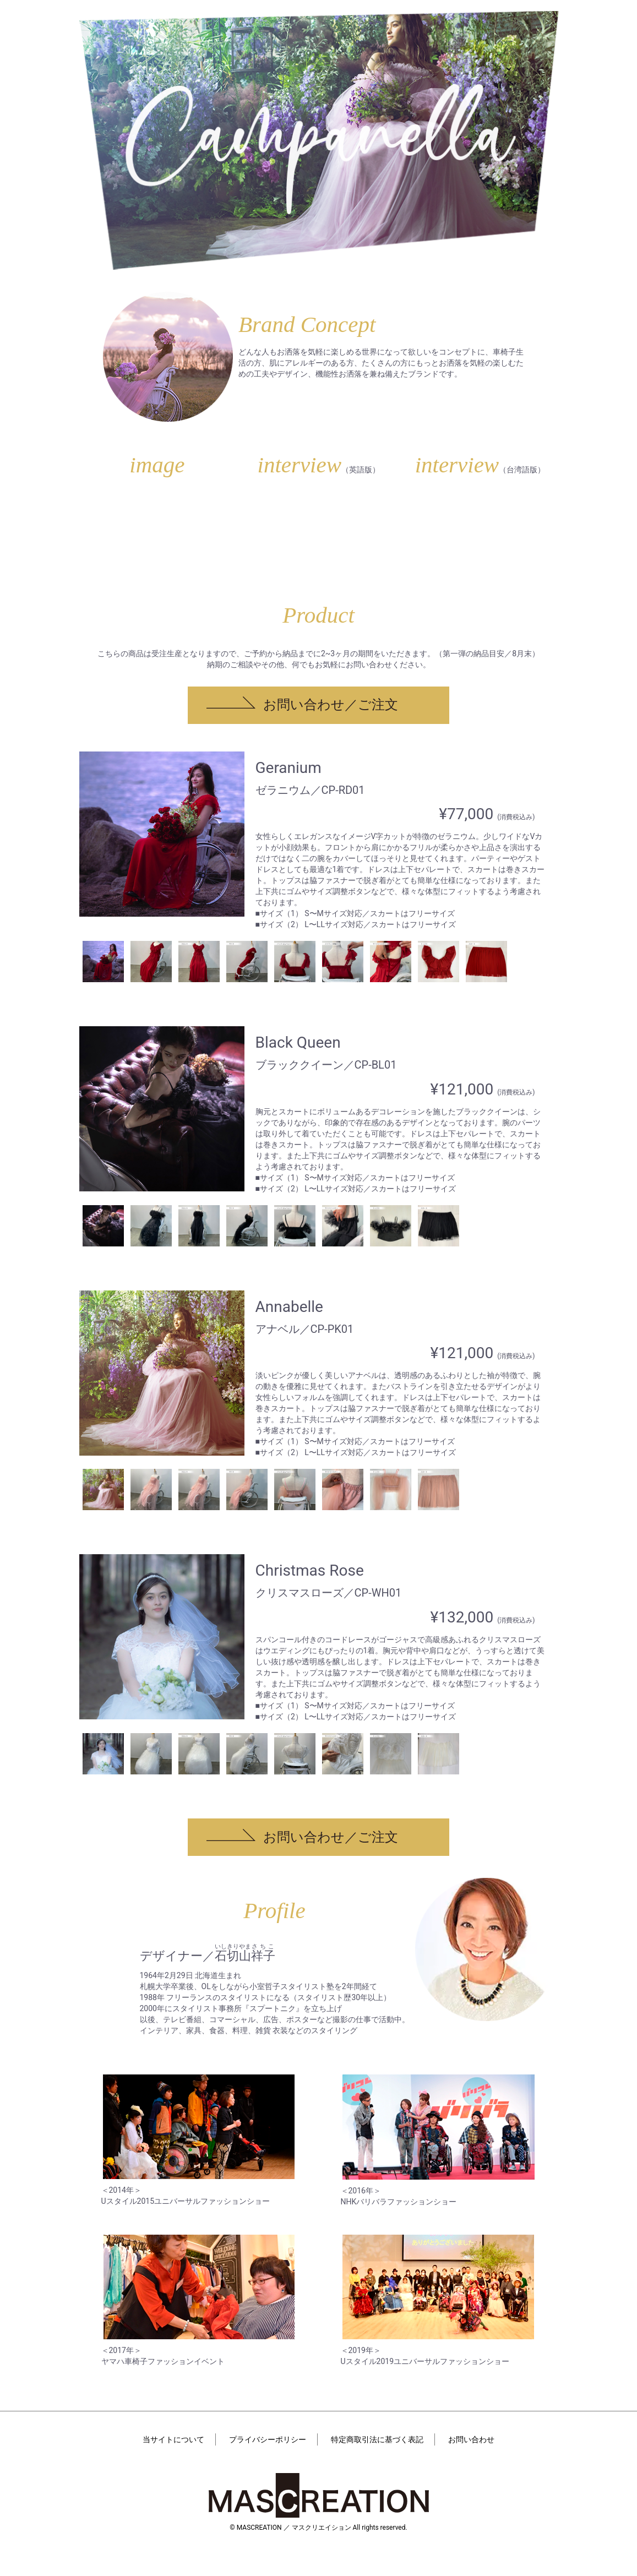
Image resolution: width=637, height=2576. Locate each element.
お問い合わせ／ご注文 (331, 704)
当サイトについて (173, 2439)
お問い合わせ (471, 2439)
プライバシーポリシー (267, 2439)
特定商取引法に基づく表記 (377, 2439)
